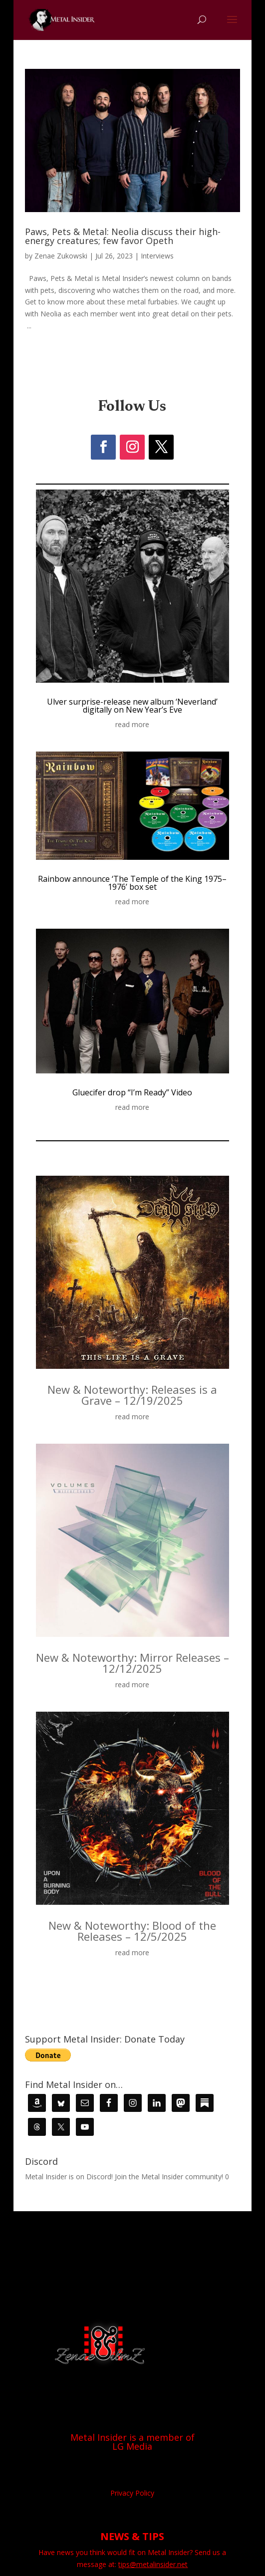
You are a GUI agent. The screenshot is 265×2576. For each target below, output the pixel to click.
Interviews (157, 255)
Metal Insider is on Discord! (69, 2176)
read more (132, 724)
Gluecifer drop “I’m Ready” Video (132, 1092)
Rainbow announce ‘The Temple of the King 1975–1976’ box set (132, 882)
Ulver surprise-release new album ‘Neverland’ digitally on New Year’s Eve (132, 705)
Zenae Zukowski (60, 255)
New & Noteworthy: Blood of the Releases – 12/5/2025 (132, 1931)
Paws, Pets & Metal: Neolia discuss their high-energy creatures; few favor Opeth (123, 236)
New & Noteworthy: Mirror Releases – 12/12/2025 (132, 1663)
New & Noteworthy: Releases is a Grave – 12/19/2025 (132, 1395)
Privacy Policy (132, 2493)
